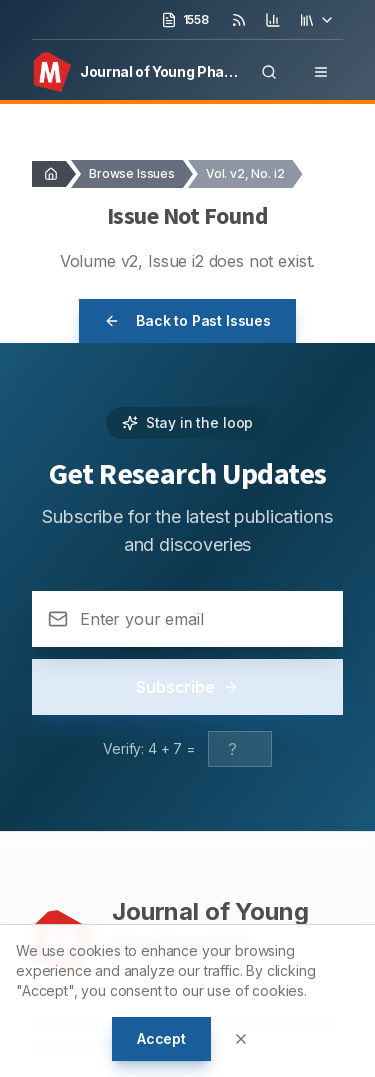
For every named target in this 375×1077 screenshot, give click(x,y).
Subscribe (187, 687)
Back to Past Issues (187, 320)
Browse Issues (132, 173)
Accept (161, 1038)
